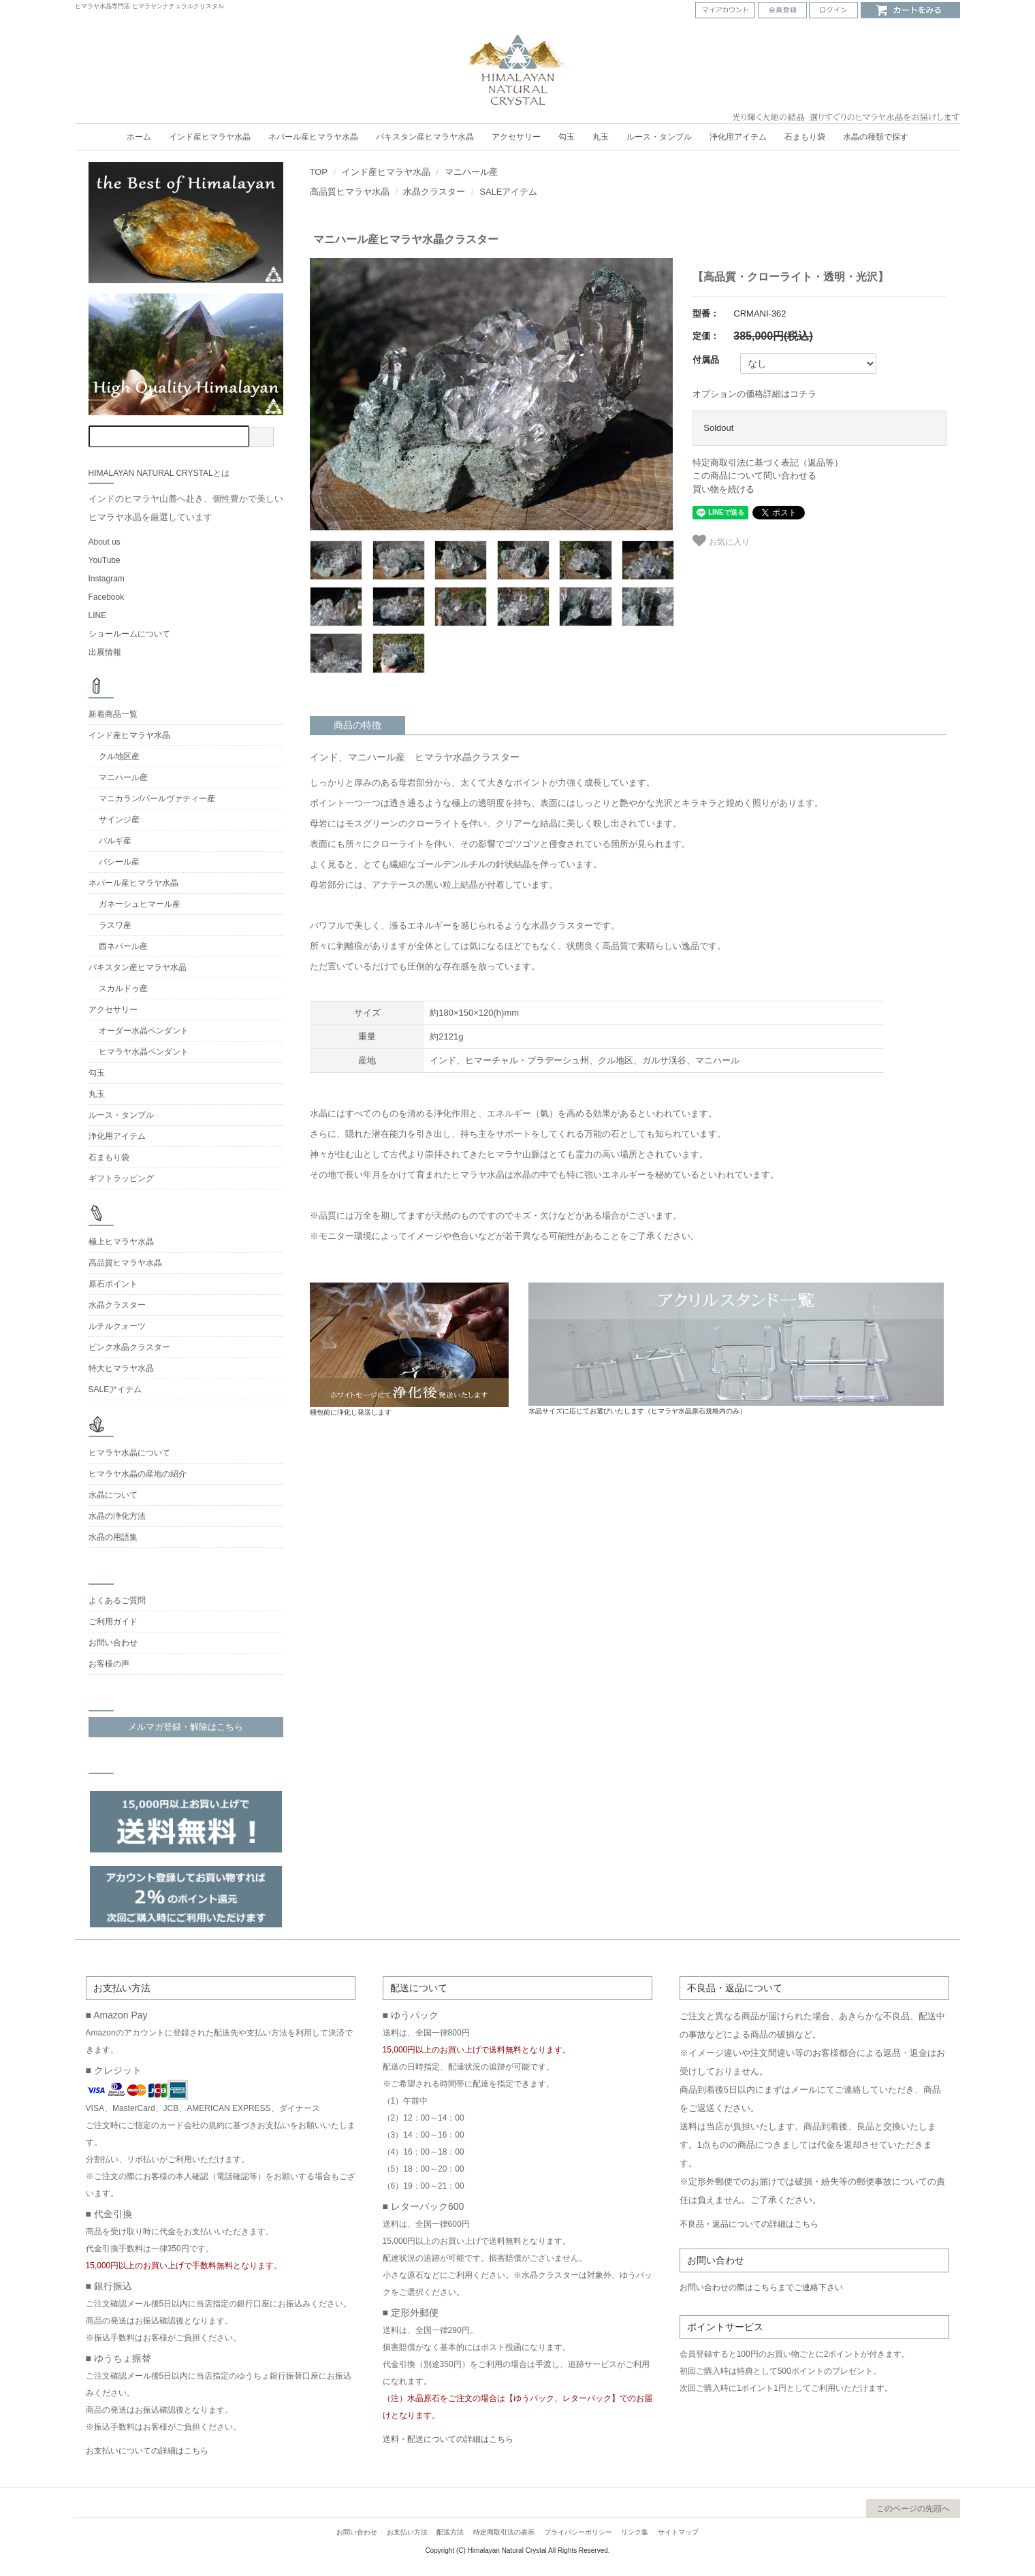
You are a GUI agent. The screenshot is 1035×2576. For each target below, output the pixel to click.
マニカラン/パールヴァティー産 (157, 798)
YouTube (105, 560)
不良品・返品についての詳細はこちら (749, 2224)
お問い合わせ (113, 1642)
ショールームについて (129, 634)
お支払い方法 (407, 2532)
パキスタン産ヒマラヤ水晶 (425, 137)
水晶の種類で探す (875, 137)
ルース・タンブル (659, 137)
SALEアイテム (508, 192)
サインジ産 (119, 819)
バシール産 (119, 862)
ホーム (139, 137)
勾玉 (566, 137)
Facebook (107, 597)
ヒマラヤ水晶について (129, 1453)
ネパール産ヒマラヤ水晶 (313, 137)
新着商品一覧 (113, 714)
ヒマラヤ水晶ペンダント (144, 1052)
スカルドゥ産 (123, 988)
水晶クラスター (434, 192)
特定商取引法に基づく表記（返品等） (767, 462)
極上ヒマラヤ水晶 (121, 1241)
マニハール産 (471, 172)
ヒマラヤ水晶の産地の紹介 (138, 1474)
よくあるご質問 (117, 1600)
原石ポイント (113, 1284)
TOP (319, 172)
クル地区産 (119, 756)
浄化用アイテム (738, 137)
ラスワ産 (115, 925)
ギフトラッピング (121, 1178)
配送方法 (450, 2532)
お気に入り (720, 540)
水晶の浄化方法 (117, 1516)
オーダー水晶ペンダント (144, 1030)
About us (105, 542)
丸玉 (600, 137)
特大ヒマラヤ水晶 (121, 1368)
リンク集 (634, 2532)
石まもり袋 (804, 137)
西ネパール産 (123, 946)
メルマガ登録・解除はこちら (185, 1727)
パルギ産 (115, 841)
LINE (98, 615)
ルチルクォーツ (117, 1326)
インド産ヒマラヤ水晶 (210, 137)
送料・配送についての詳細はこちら (448, 2439)
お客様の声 (109, 1664)
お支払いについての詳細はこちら (147, 2451)
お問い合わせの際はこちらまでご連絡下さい (761, 2287)
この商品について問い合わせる (754, 475)
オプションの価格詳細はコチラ (754, 394)
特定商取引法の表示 (504, 2532)
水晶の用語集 (113, 1537)
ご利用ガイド (113, 1621)
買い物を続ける (723, 489)
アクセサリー (516, 137)
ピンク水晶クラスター (129, 1347)
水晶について (113, 1495)
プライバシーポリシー (578, 2532)
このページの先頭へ (913, 2508)
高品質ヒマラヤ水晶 (349, 192)
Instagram (107, 578)
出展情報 (105, 652)
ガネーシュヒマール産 (139, 904)
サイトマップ (678, 2532)
